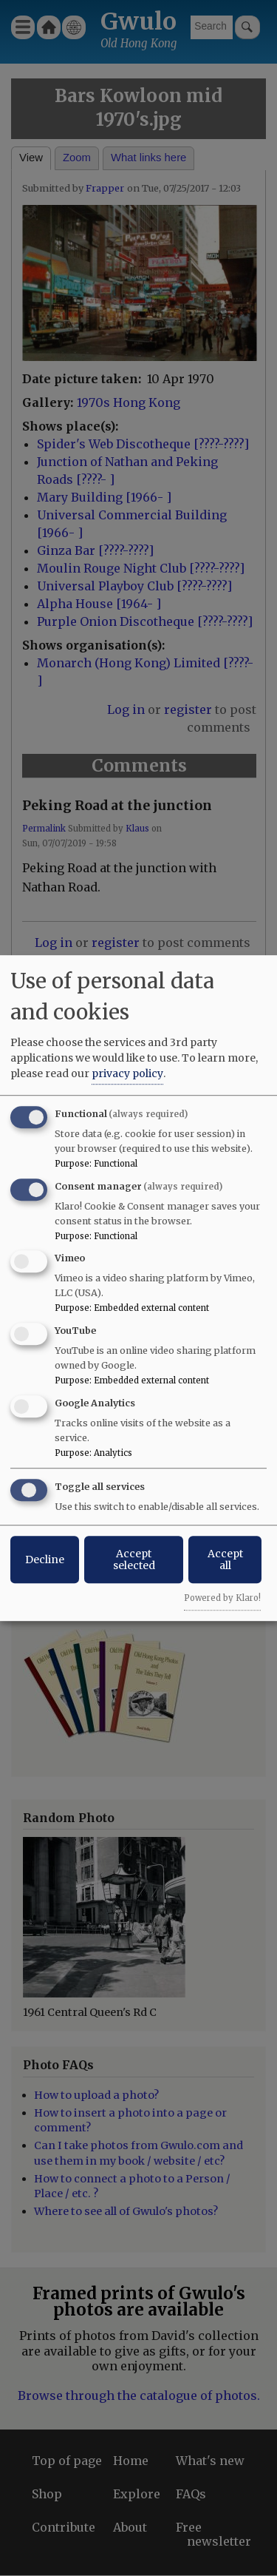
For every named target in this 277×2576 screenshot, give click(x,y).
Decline (44, 1559)
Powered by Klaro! (222, 1598)
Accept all (225, 1559)
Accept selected (134, 1559)
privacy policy (127, 1073)
